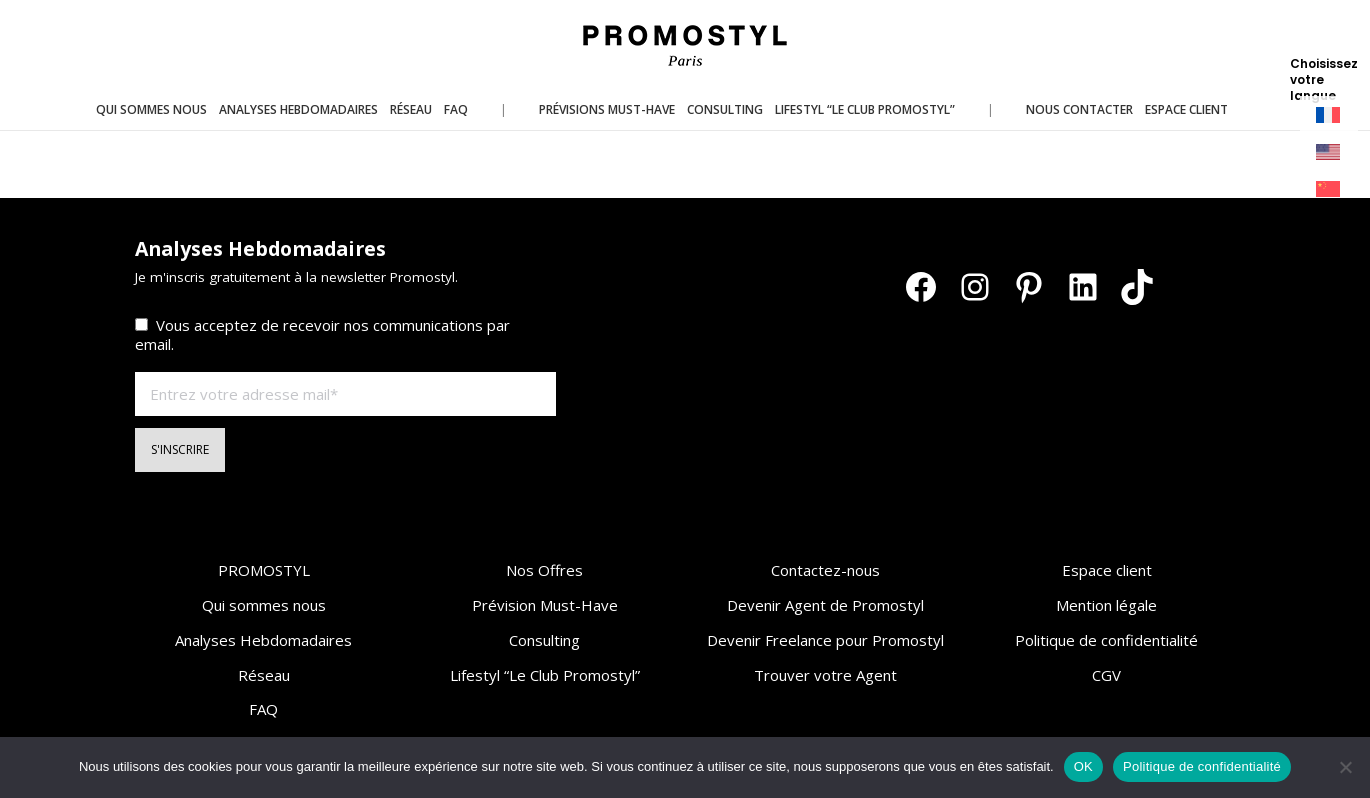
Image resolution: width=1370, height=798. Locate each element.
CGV (1106, 675)
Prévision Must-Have (545, 605)
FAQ (263, 709)
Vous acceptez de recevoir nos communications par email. (322, 334)
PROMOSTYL (264, 570)
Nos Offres (544, 570)
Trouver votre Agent (825, 675)
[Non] (1345, 767)
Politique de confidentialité (1106, 640)
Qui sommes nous (264, 605)
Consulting (544, 640)
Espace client (1107, 570)
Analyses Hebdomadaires (263, 640)
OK (1083, 766)
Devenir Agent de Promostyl (825, 605)
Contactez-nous (825, 570)
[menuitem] (1329, 115)
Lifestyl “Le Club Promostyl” (545, 675)
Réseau (264, 675)
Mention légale (1106, 605)
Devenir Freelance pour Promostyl (825, 640)
